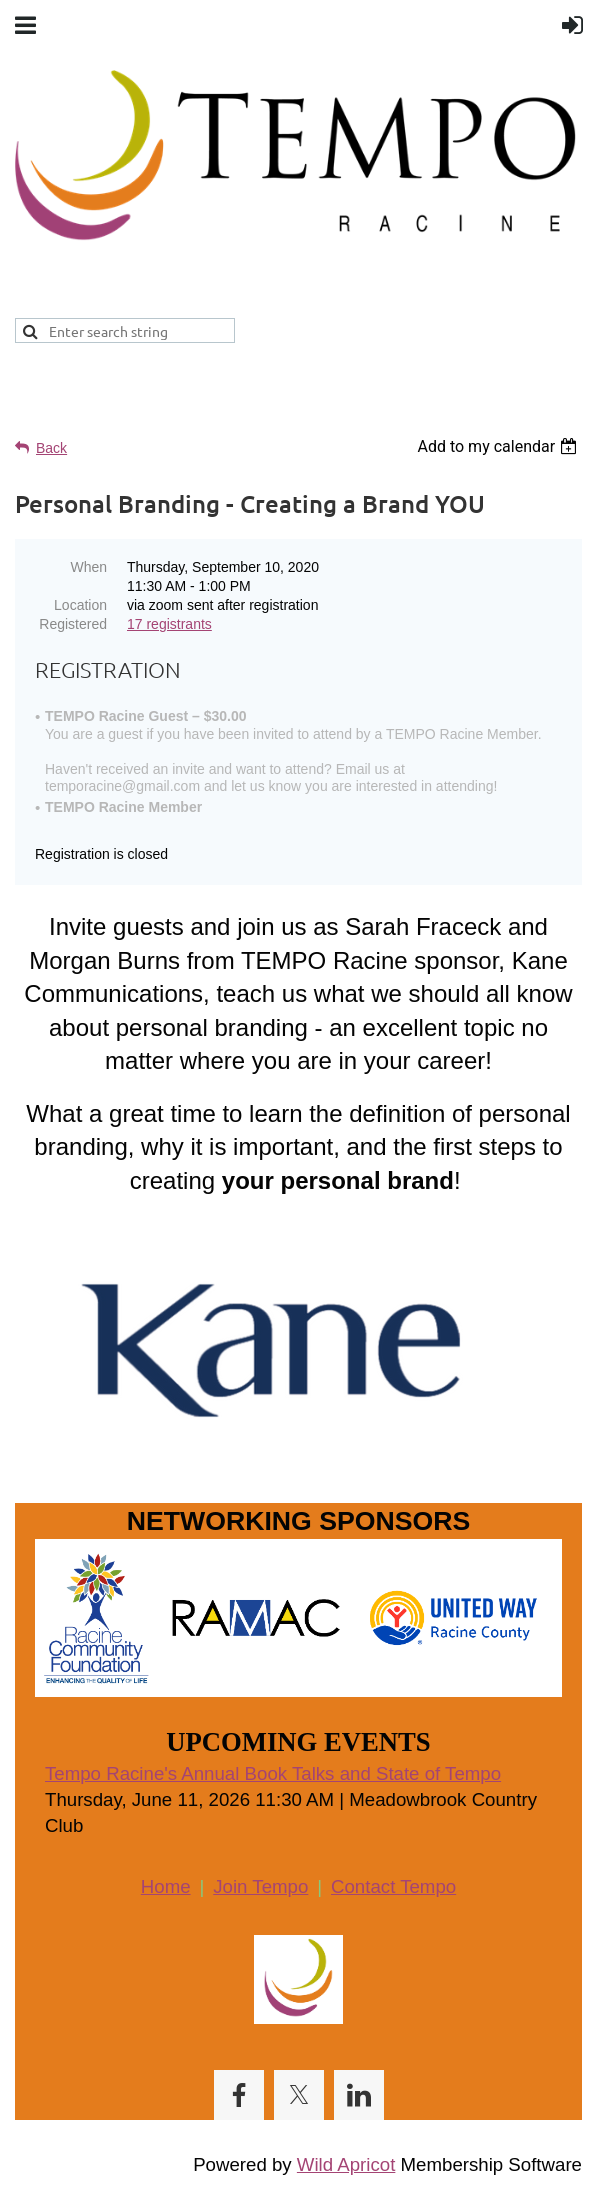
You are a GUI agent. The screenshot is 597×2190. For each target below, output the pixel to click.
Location (80, 605)
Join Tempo (260, 1886)
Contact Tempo (393, 1886)
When (88, 567)
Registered (73, 624)
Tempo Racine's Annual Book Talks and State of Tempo (273, 1773)
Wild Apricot (346, 2164)
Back (51, 448)
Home (166, 1886)
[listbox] (499, 446)
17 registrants (169, 624)
